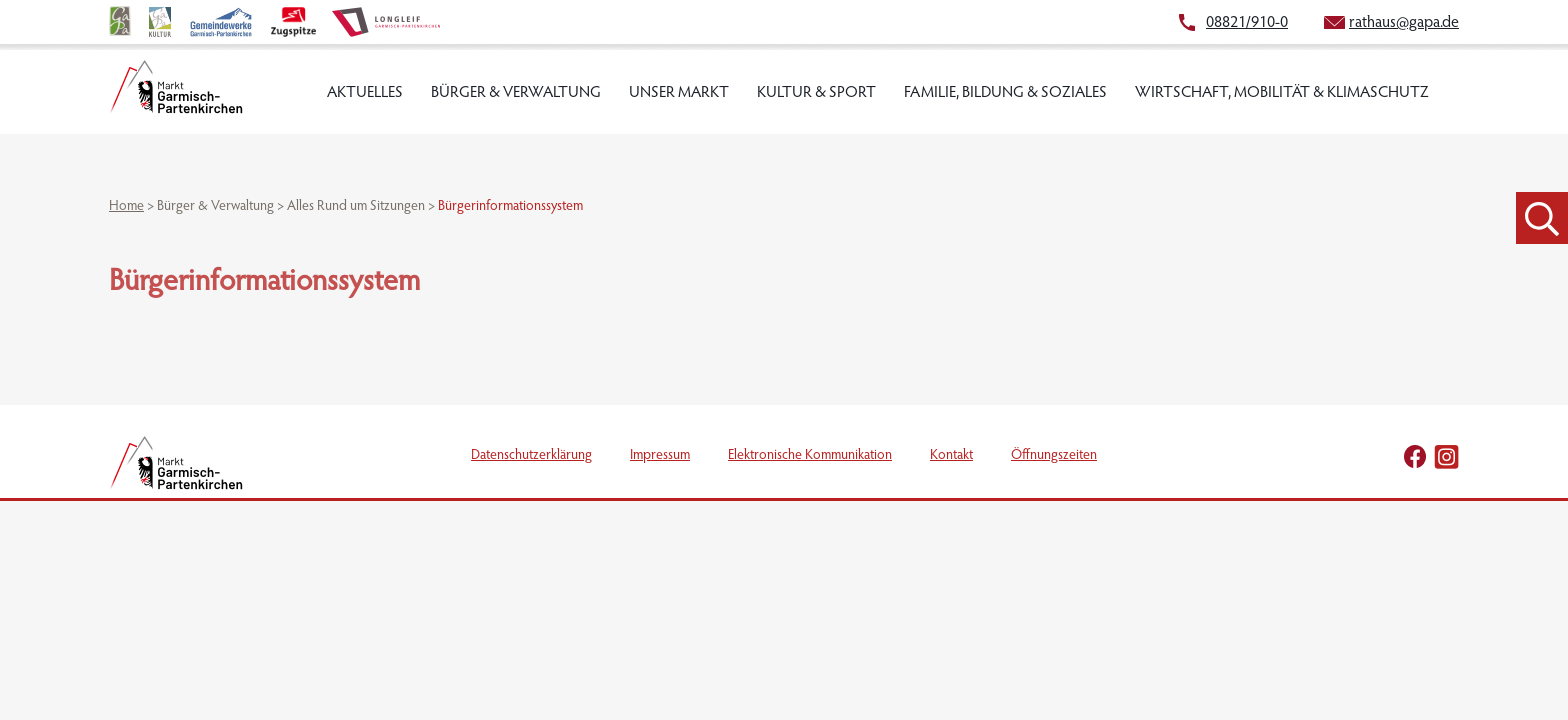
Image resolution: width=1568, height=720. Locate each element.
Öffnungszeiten (1054, 456)
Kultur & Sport (816, 93)
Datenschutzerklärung (531, 456)
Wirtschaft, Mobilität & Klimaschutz (1282, 93)
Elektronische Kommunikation (810, 456)
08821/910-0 (1247, 23)
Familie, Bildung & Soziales (1005, 93)
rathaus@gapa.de (1404, 23)
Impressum (660, 456)
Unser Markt (679, 93)
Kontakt (951, 456)
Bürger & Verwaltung (516, 93)
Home (126, 207)
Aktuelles (365, 93)
